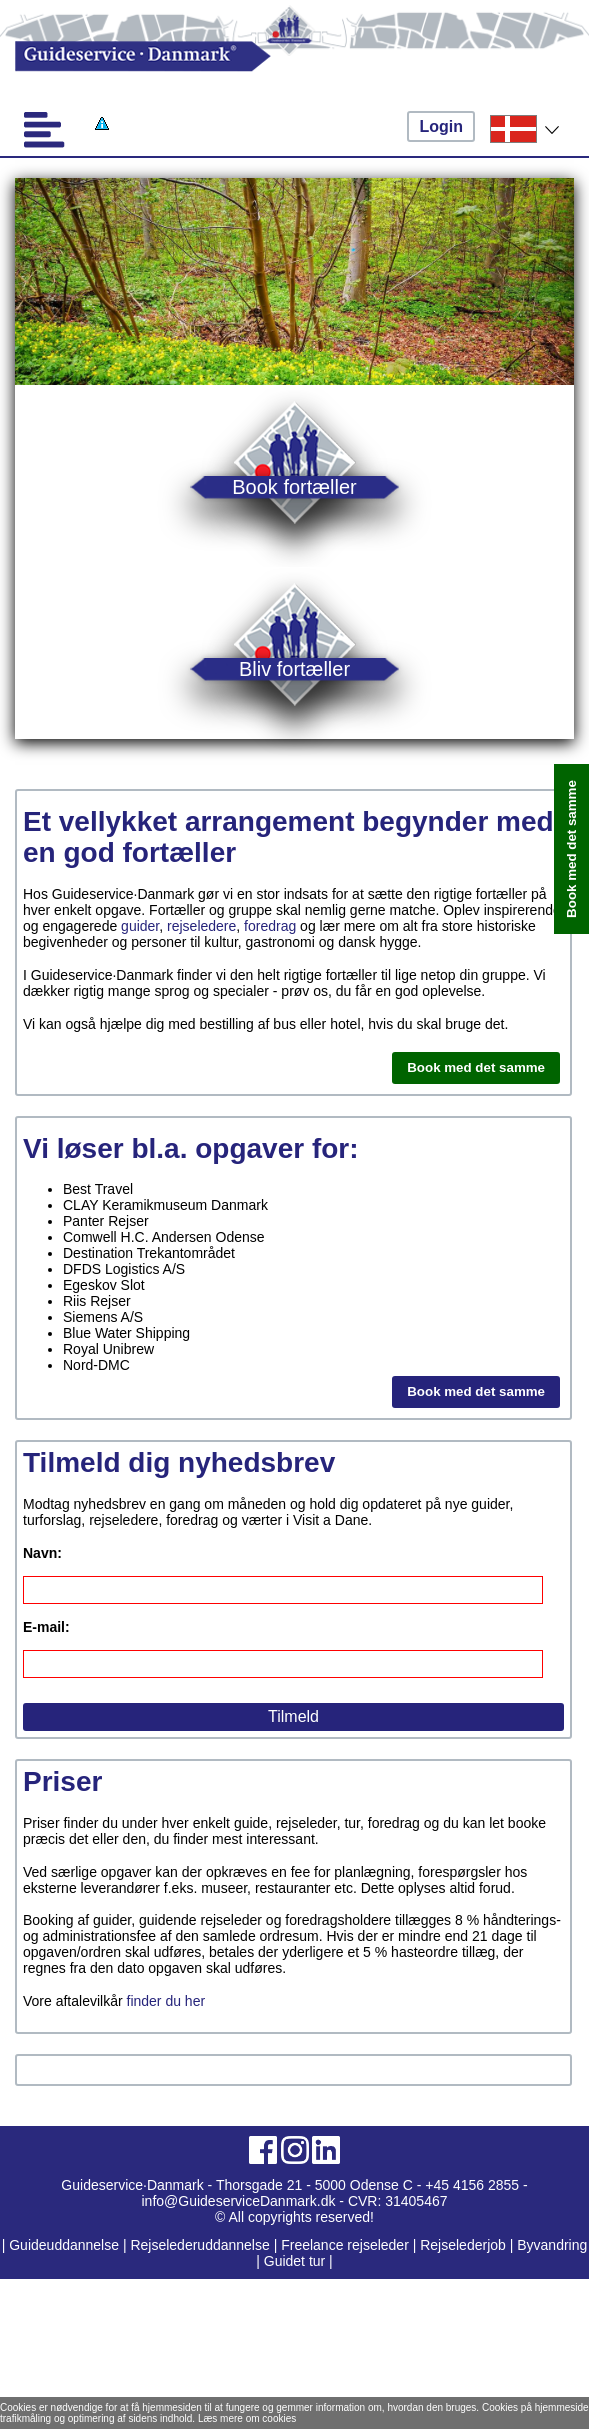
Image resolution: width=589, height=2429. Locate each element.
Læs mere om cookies (247, 2418)
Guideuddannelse (66, 2245)
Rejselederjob (463, 2245)
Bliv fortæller (294, 668)
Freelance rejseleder (345, 2245)
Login (441, 126)
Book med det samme (476, 1067)
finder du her (166, 2001)
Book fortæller (294, 486)
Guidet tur (294, 2261)
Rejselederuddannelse (201, 2245)
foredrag (270, 926)
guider (140, 926)
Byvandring (552, 2245)
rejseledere (201, 926)
